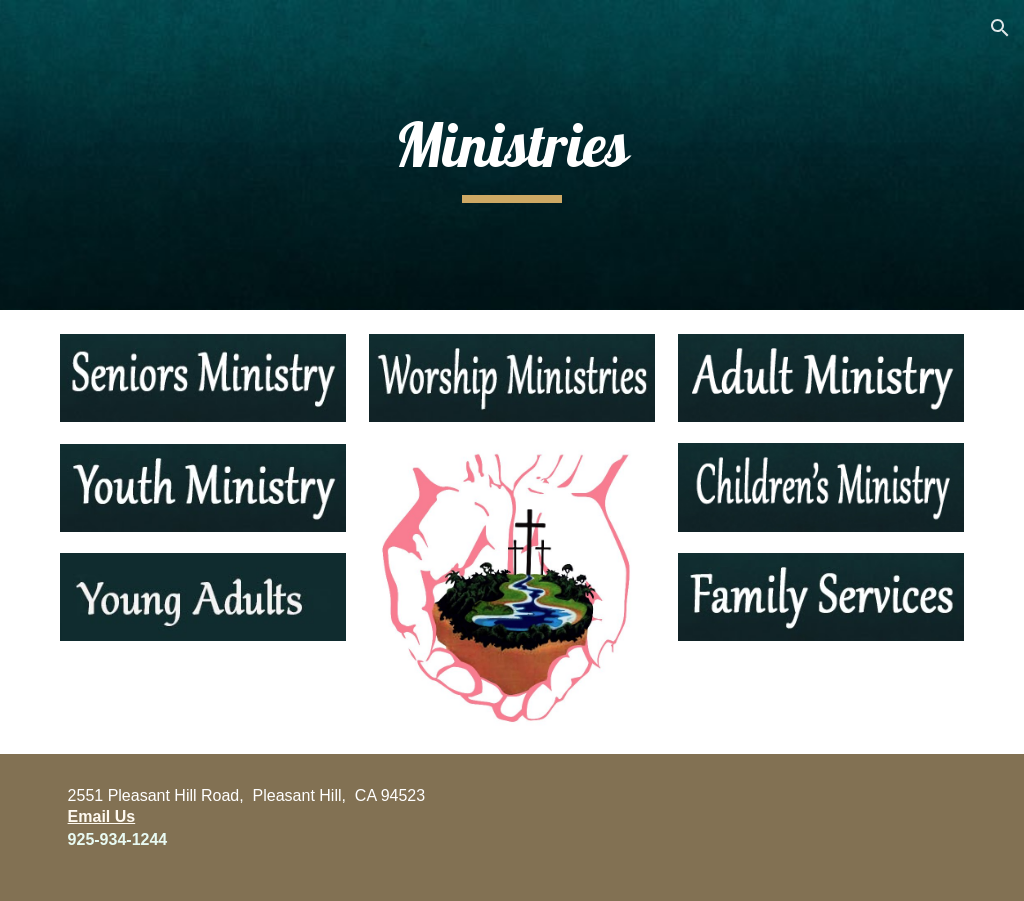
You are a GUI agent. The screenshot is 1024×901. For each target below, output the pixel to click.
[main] (511, 155)
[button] (1000, 28)
